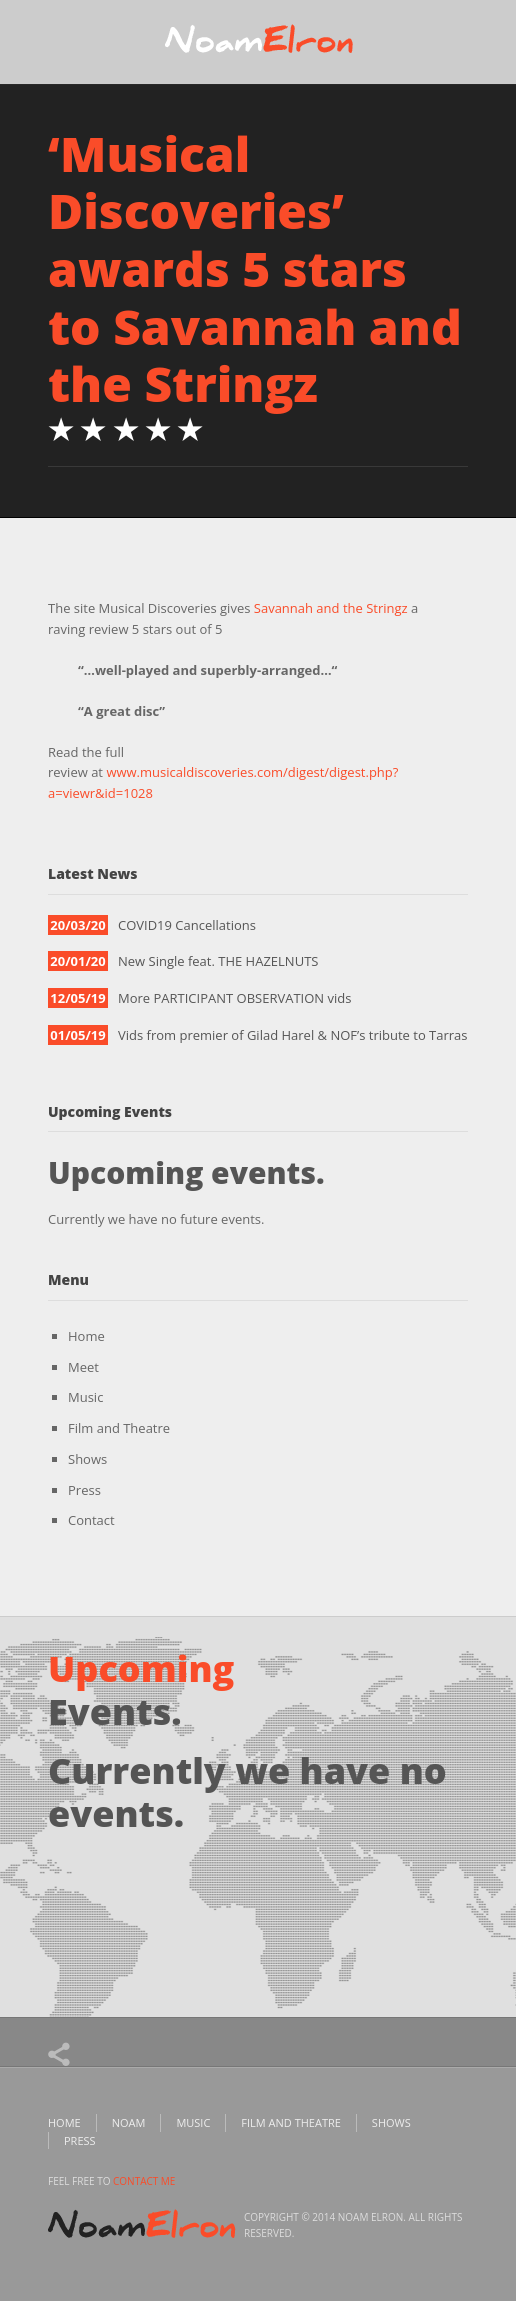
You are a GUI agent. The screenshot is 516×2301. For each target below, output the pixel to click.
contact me (144, 2181)
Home (86, 1336)
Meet (83, 1367)
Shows (87, 1459)
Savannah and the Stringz (331, 608)
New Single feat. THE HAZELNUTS (218, 961)
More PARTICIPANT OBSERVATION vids (234, 998)
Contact (91, 1520)
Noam (129, 2122)
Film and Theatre (119, 1428)
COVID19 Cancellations (187, 925)
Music (85, 1397)
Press (84, 1490)
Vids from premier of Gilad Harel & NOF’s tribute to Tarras (293, 1035)
